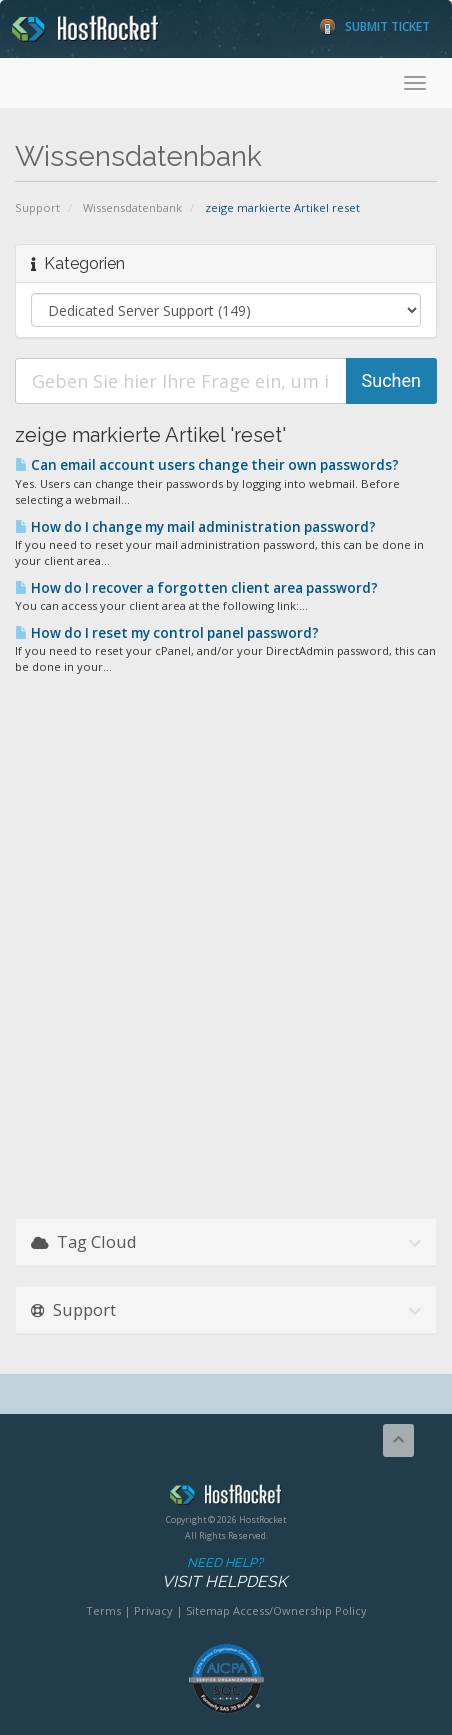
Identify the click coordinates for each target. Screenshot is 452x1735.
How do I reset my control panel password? (167, 633)
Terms (103, 1610)
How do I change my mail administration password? (195, 527)
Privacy (153, 1610)
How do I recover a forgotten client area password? (196, 588)
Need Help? (224, 1573)
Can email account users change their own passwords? (207, 465)
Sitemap (208, 1610)
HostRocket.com (226, 1498)
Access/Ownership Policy (300, 1610)
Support (37, 207)
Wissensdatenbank (132, 207)
